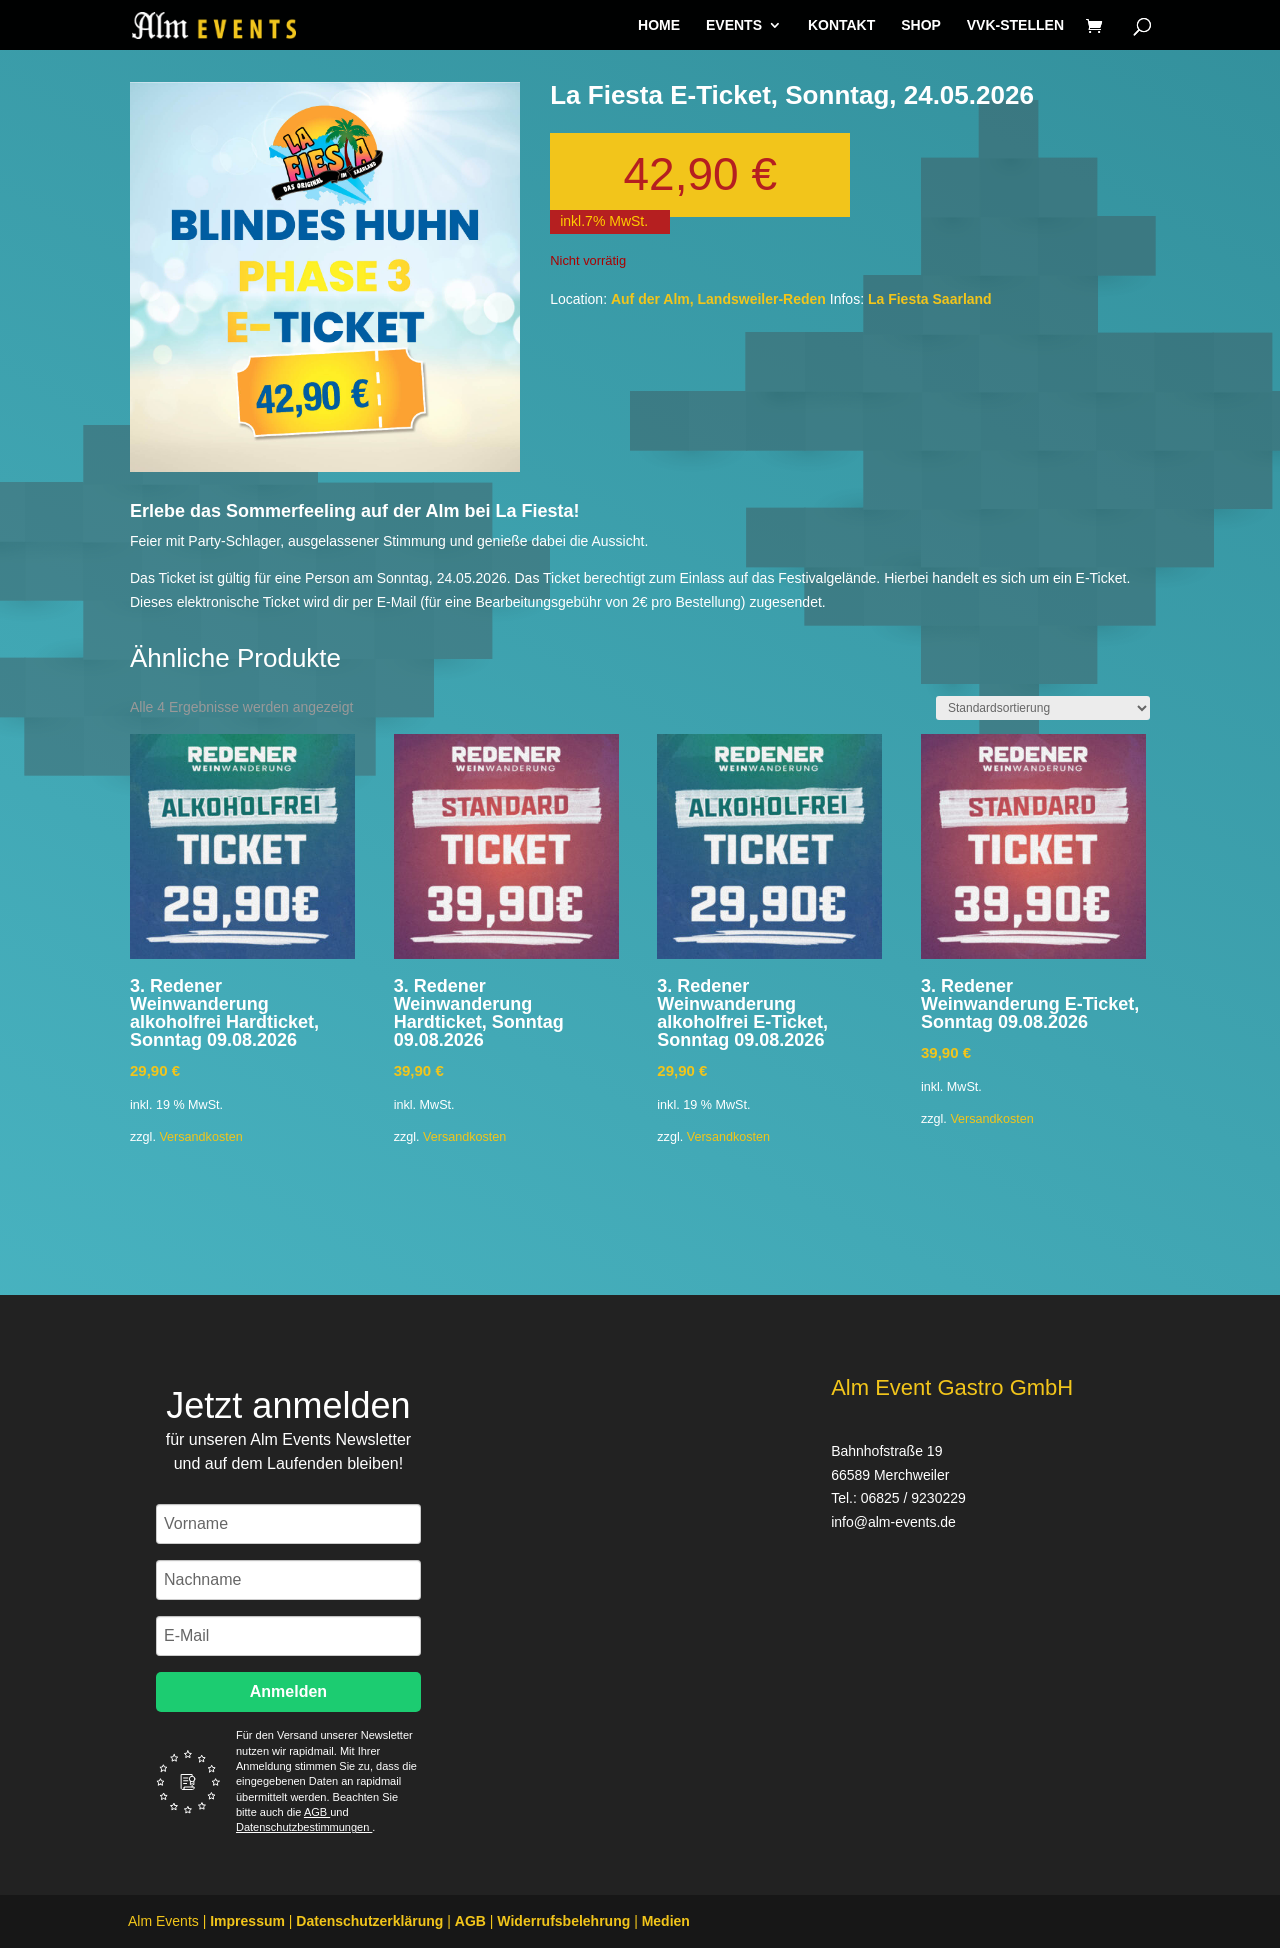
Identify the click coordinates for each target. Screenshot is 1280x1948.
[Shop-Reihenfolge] (1043, 708)
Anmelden (288, 1691)
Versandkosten (200, 1137)
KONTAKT (841, 25)
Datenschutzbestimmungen (304, 1827)
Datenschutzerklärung (369, 1921)
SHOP (921, 25)
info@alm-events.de (893, 1522)
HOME (659, 25)
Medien (666, 1921)
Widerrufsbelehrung (563, 1921)
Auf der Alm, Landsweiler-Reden (718, 299)
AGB (317, 1812)
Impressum (247, 1921)
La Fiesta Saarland (930, 299)
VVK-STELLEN (1015, 25)
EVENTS (734, 25)
